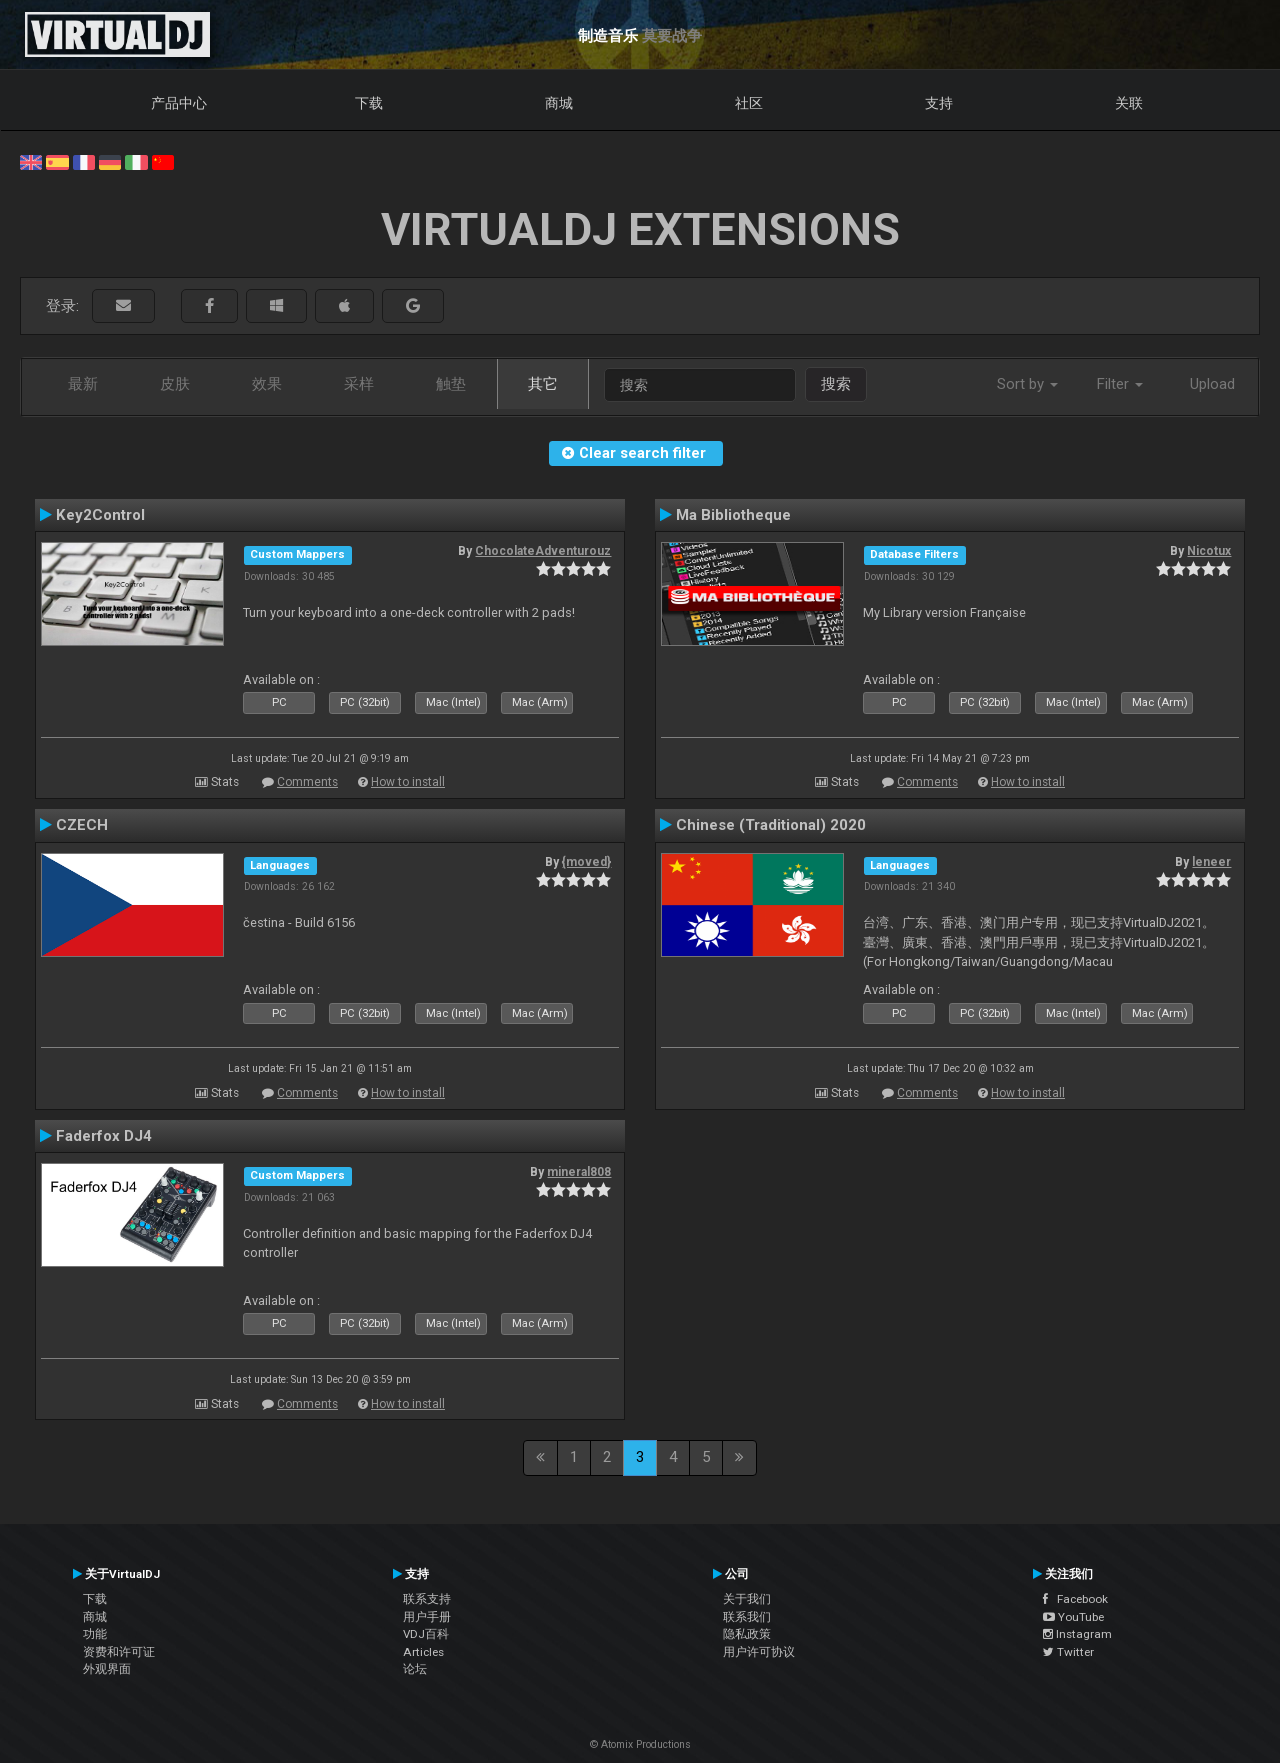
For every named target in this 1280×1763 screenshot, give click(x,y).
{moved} (586, 862)
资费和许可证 (119, 1652)
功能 (95, 1634)
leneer (1211, 862)
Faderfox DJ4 (104, 1136)
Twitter (1068, 1652)
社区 (749, 103)
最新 (83, 384)
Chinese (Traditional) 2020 (771, 825)
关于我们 (747, 1599)
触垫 (451, 384)
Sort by (1027, 384)
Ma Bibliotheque (733, 515)
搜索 (836, 384)
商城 (559, 103)
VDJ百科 (426, 1634)
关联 (1129, 103)
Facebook (1075, 1599)
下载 (369, 103)
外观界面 (107, 1669)
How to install (408, 782)
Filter (1120, 384)
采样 (359, 384)
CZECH (82, 825)
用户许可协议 (759, 1652)
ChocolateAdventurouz (543, 551)
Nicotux (1209, 551)
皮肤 (175, 384)
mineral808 (579, 1172)
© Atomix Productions (640, 1744)
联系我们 (747, 1617)
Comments (307, 782)
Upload (1212, 384)
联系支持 (427, 1599)
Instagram (1077, 1634)
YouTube (1073, 1617)
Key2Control (100, 515)
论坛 (415, 1669)
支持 (939, 103)
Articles (423, 1652)
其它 (543, 384)
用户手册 (427, 1617)
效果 (267, 384)
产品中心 (179, 103)
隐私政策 (747, 1634)
